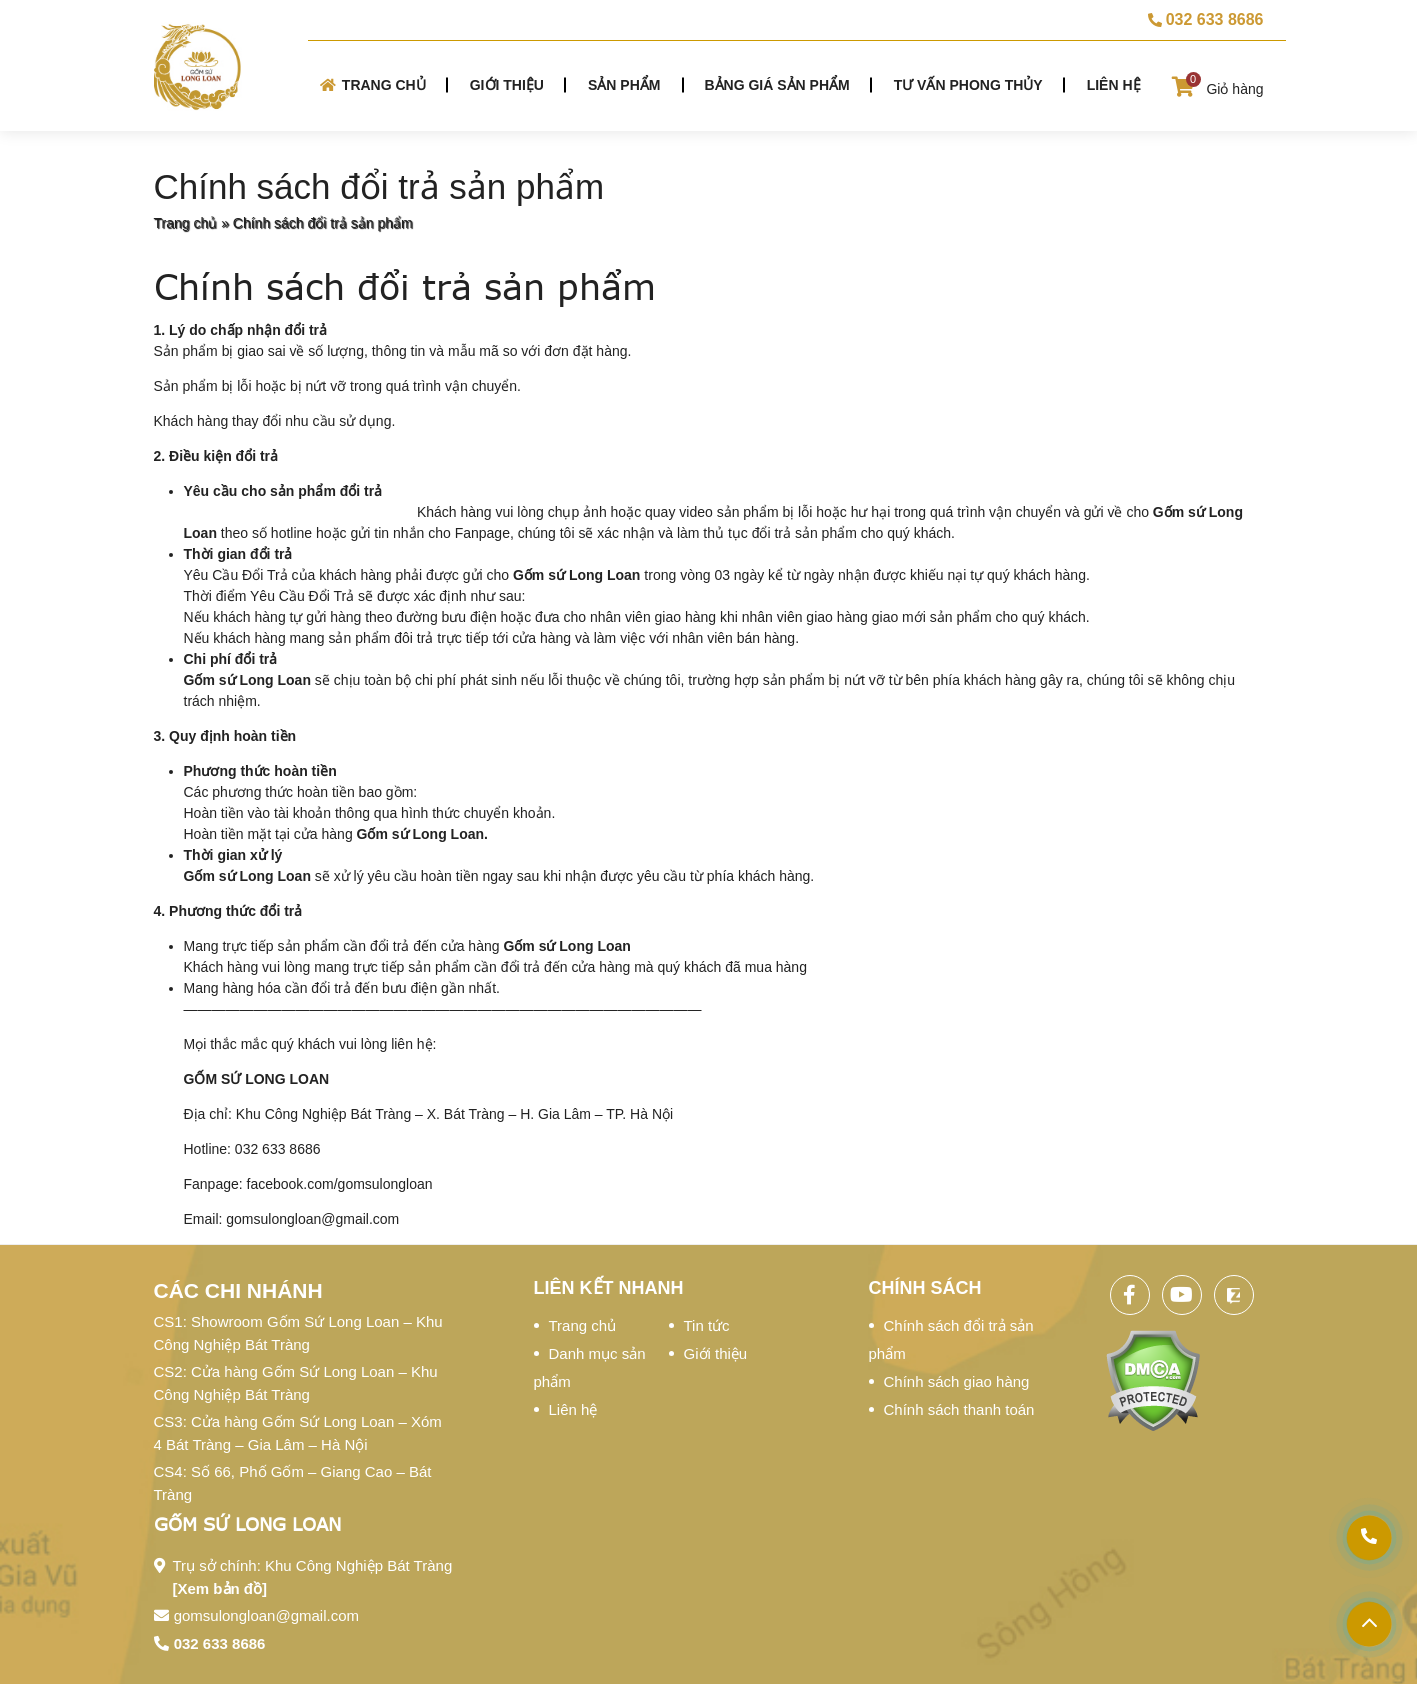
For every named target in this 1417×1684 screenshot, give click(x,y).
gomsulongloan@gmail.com (266, 1615)
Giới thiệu (507, 85)
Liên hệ (1114, 85)
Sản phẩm (624, 85)
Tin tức (707, 1325)
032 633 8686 (220, 1643)
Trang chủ (373, 85)
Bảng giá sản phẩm (776, 85)
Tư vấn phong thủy (968, 85)
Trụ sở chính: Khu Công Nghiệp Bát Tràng (313, 1577)
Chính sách (925, 1288)
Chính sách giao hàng (957, 1381)
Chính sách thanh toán (959, 1409)
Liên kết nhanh (609, 1288)
